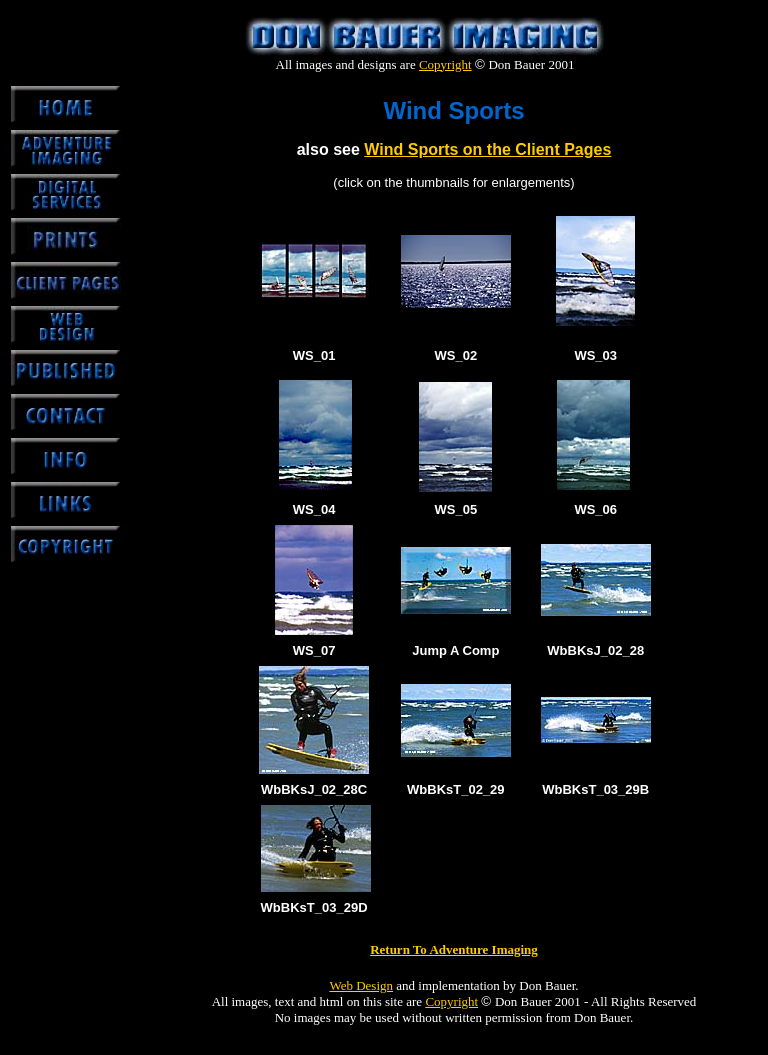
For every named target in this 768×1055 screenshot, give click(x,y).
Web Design (361, 985)
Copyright (445, 64)
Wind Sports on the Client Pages (487, 149)
